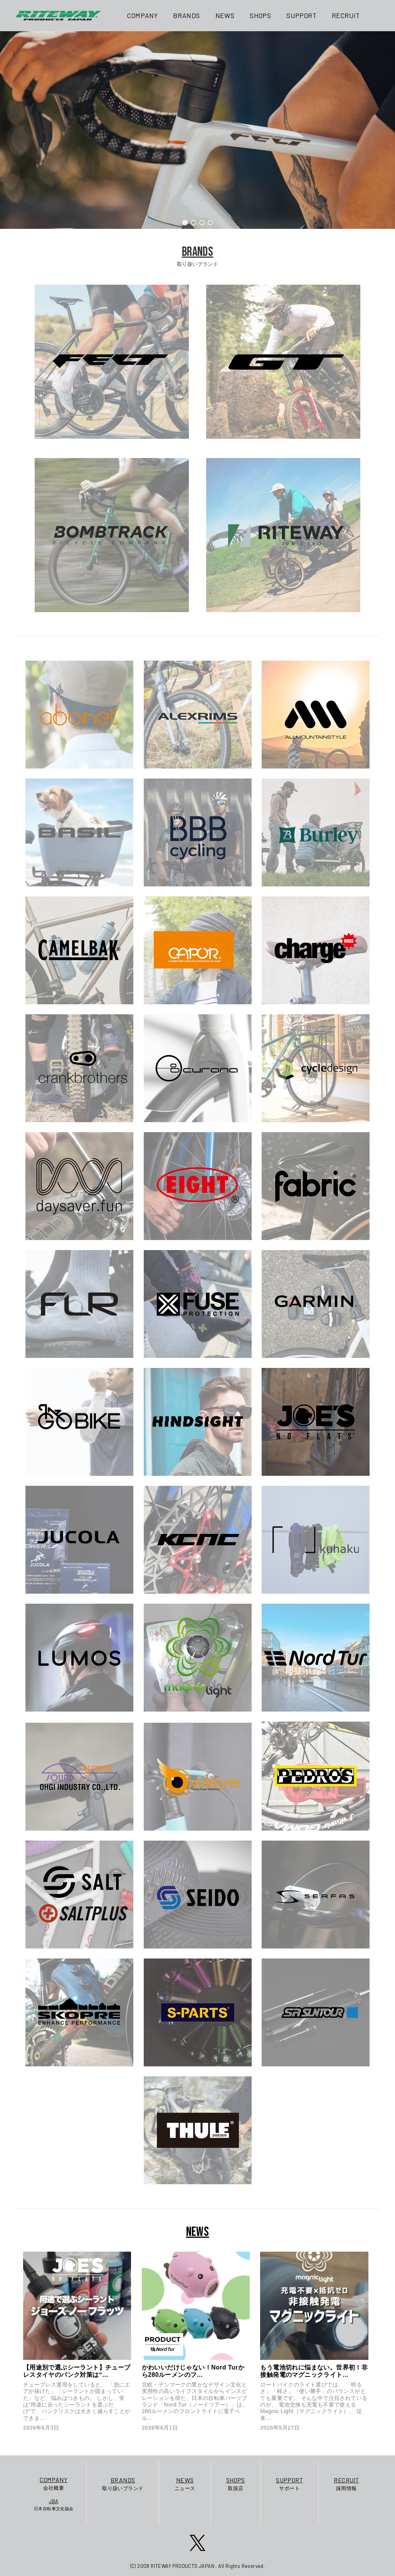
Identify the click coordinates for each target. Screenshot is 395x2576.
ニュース (185, 2483)
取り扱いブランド (122, 2483)
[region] (197, 130)
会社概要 (54, 2483)
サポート (289, 2483)
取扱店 (235, 2483)
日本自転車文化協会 (54, 2504)
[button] (185, 222)
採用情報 (346, 2483)
